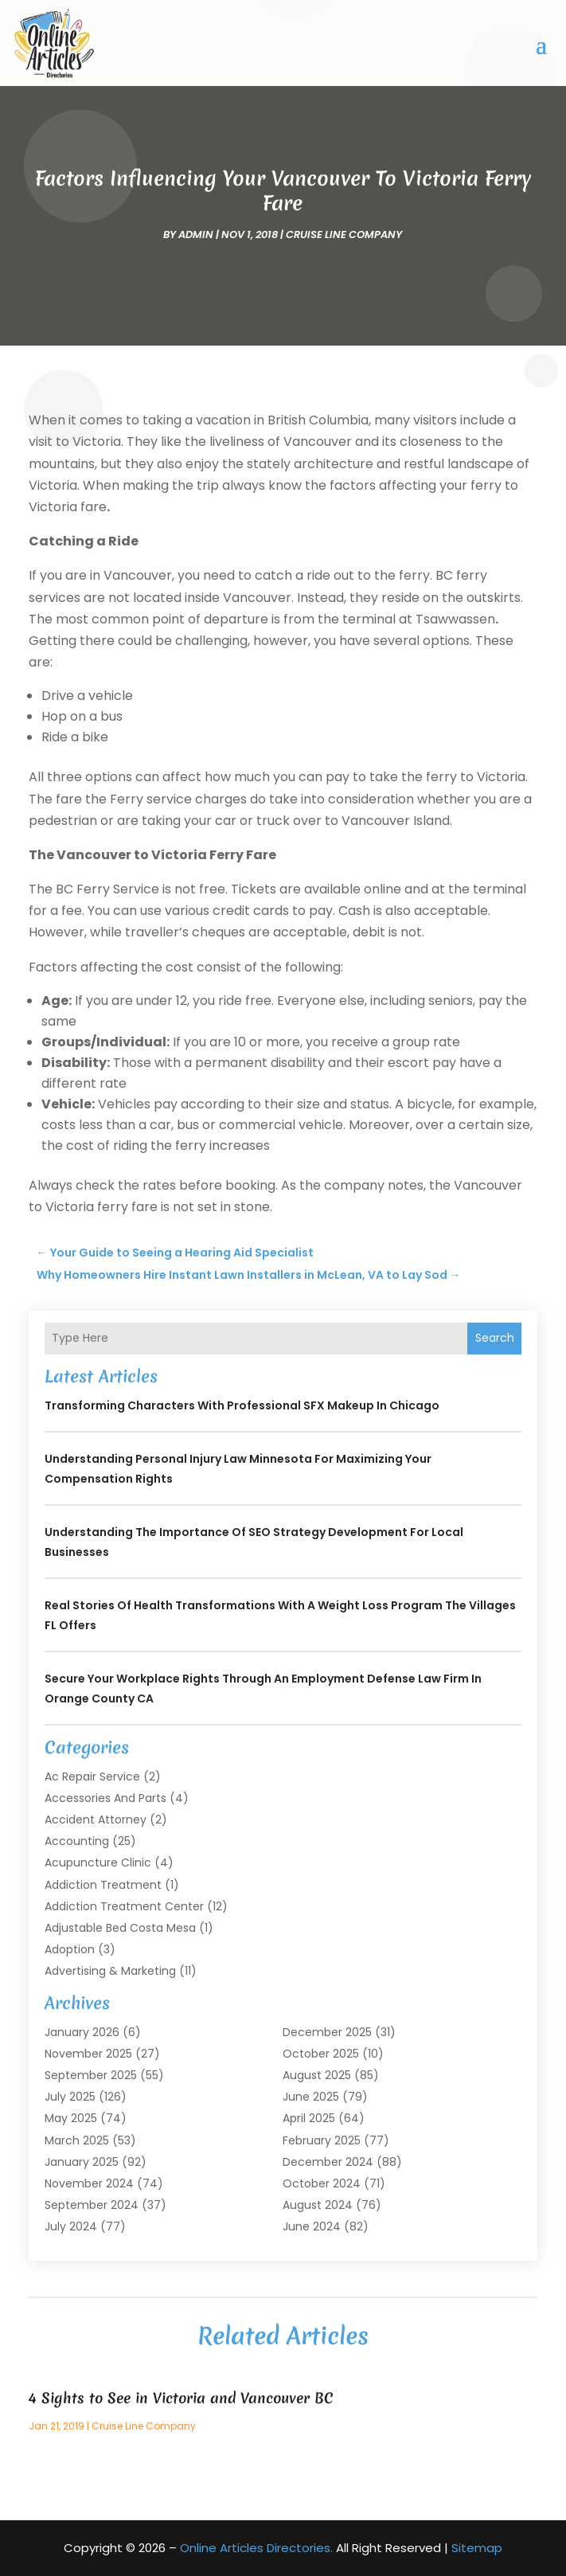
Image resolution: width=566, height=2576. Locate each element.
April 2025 (309, 2118)
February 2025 (322, 2140)
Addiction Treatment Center (124, 1906)
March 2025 (77, 2140)
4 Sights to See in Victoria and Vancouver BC (181, 2398)
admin (195, 234)
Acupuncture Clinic (98, 1862)
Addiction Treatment (103, 1885)
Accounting (77, 1841)
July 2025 (70, 2097)
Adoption (70, 1949)
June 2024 (312, 2226)
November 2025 (88, 2054)
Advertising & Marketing (110, 1971)
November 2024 (89, 2183)
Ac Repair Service (92, 1776)
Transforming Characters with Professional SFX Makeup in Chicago (242, 1405)
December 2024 (328, 2162)
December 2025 (327, 2032)
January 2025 (82, 2162)
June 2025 (311, 2097)
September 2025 (91, 2075)
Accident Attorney (95, 1819)
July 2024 (71, 2226)
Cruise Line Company (344, 234)
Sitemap (476, 2547)
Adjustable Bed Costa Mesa (120, 1928)
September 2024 (92, 2205)
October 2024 (322, 2183)
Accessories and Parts (105, 1798)
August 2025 (317, 2075)
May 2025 (71, 2118)
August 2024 (318, 2205)
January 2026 (82, 2032)
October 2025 (321, 2054)
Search (494, 1338)
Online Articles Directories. (256, 2547)
